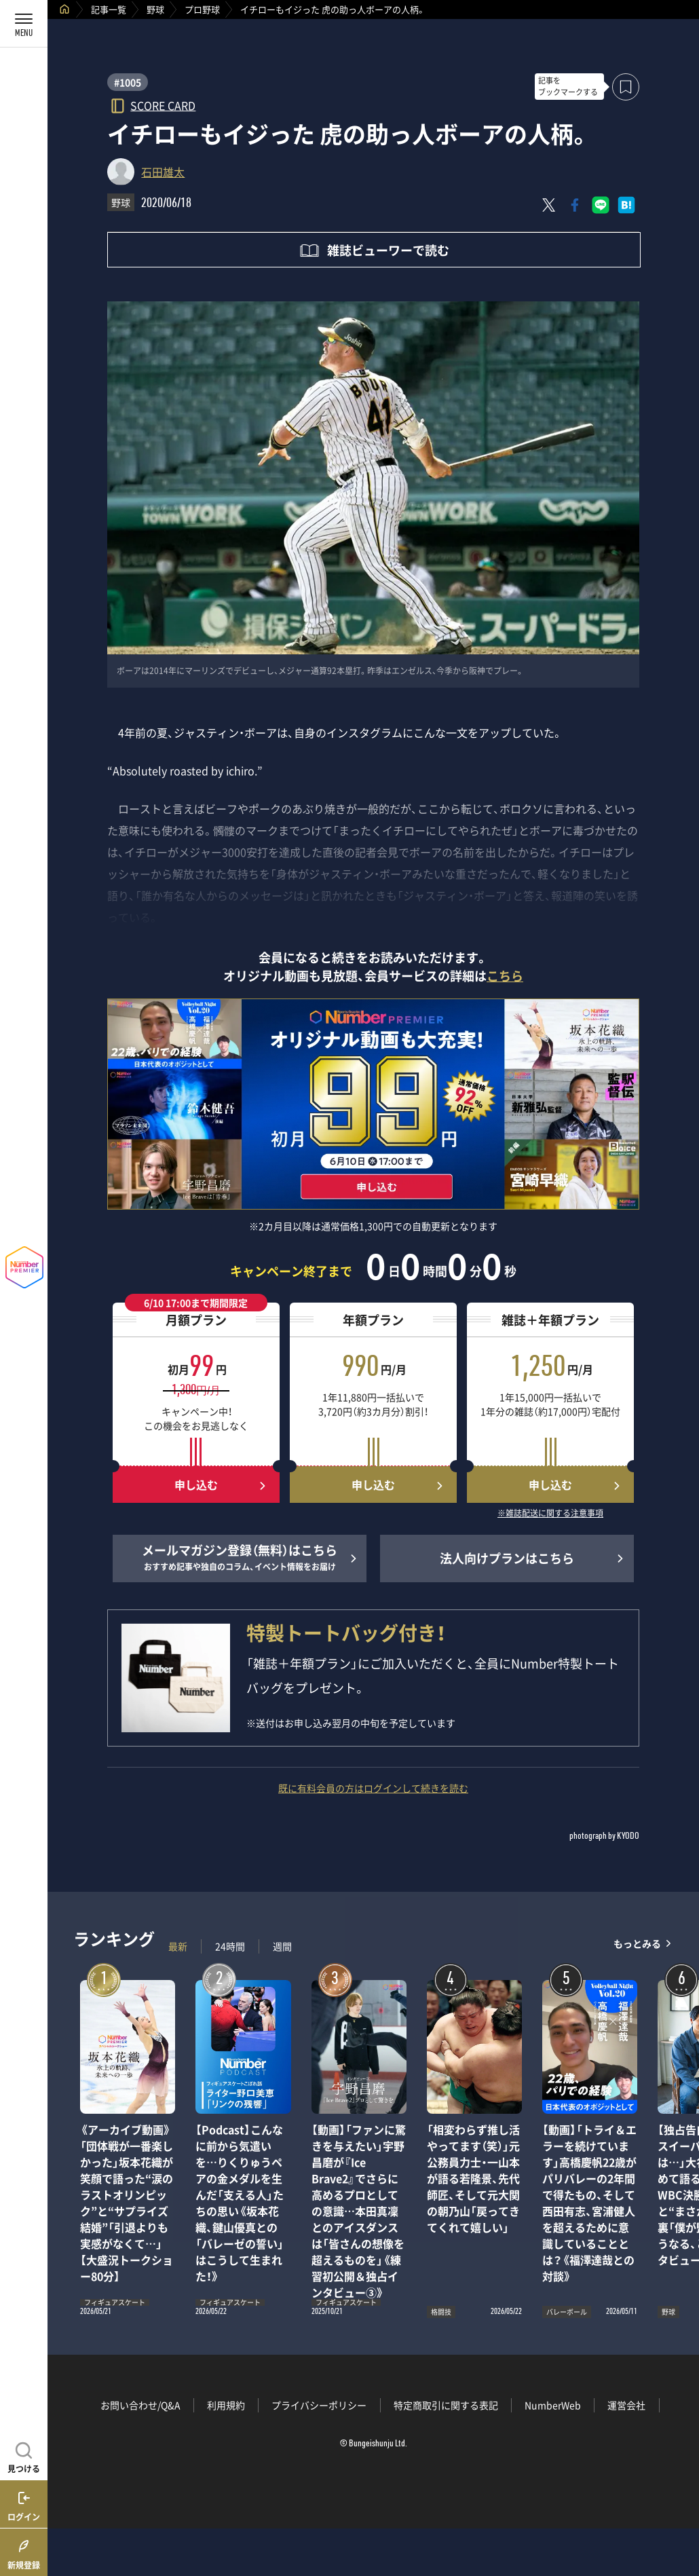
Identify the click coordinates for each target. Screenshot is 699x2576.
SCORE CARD (162, 105)
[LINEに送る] (600, 205)
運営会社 (626, 2405)
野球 (155, 9)
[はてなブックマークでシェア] (626, 205)
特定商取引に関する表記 (446, 2405)
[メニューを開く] (24, 24)
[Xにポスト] (549, 205)
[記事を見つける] (24, 2456)
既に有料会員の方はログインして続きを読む (373, 1788)
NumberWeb (553, 2405)
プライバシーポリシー (318, 2405)
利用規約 (226, 2405)
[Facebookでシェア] (575, 205)
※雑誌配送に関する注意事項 (550, 1513)
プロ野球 (202, 9)
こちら (505, 976)
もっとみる (637, 1943)
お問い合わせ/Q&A (140, 2405)
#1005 (127, 82)
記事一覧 (108, 9)
